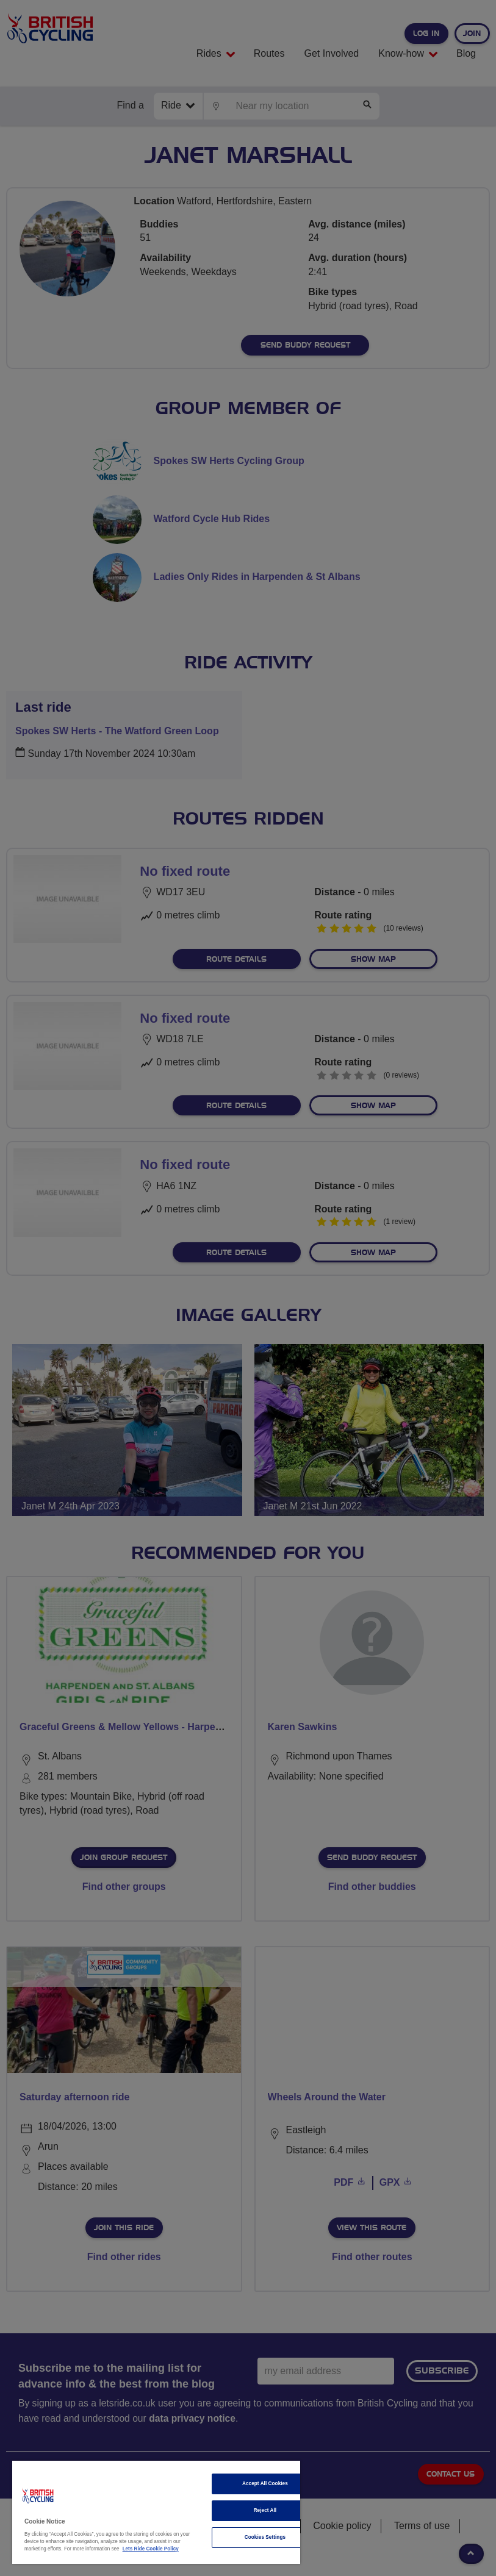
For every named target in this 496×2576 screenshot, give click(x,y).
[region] (156, 2512)
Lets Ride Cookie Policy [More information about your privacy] (151, 2549)
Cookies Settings (265, 2537)
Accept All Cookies (265, 2483)
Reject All (265, 2510)
